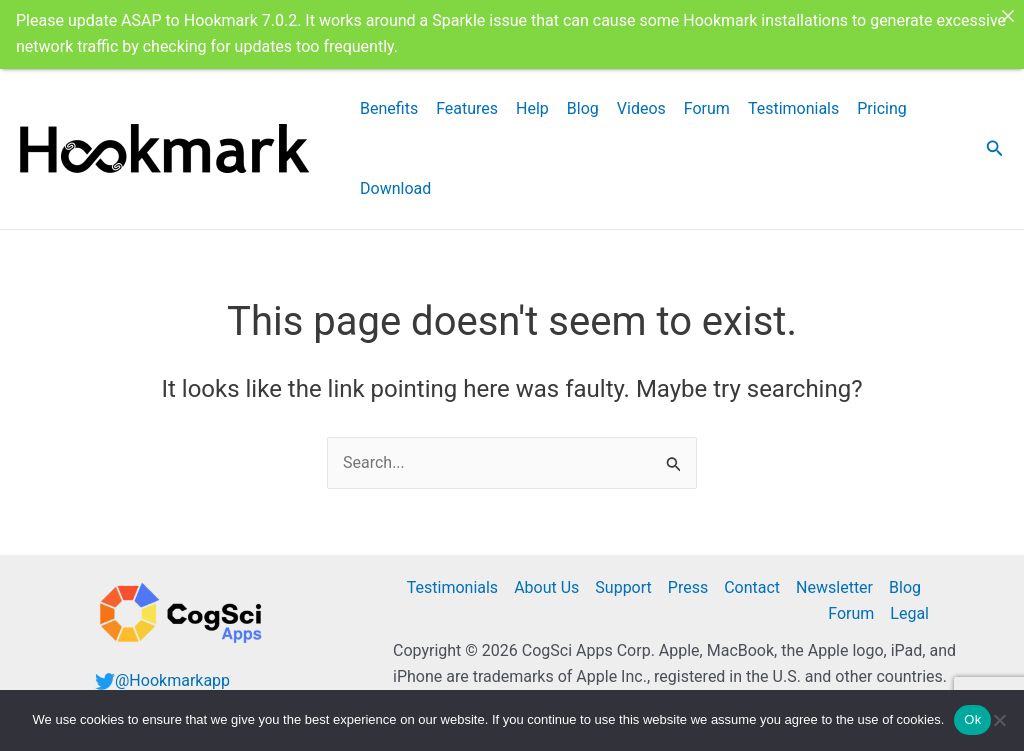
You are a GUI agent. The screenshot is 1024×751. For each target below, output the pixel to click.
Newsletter (834, 578)
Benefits (389, 99)
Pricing (882, 99)
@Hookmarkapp (172, 671)
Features (467, 99)
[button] (995, 140)
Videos (641, 99)
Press (688, 578)
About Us (546, 578)
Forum (707, 99)
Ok (972, 719)
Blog (583, 99)
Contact (752, 578)
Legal (909, 605)
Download (395, 179)
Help (532, 99)
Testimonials (793, 99)
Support (623, 578)
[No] (999, 720)
